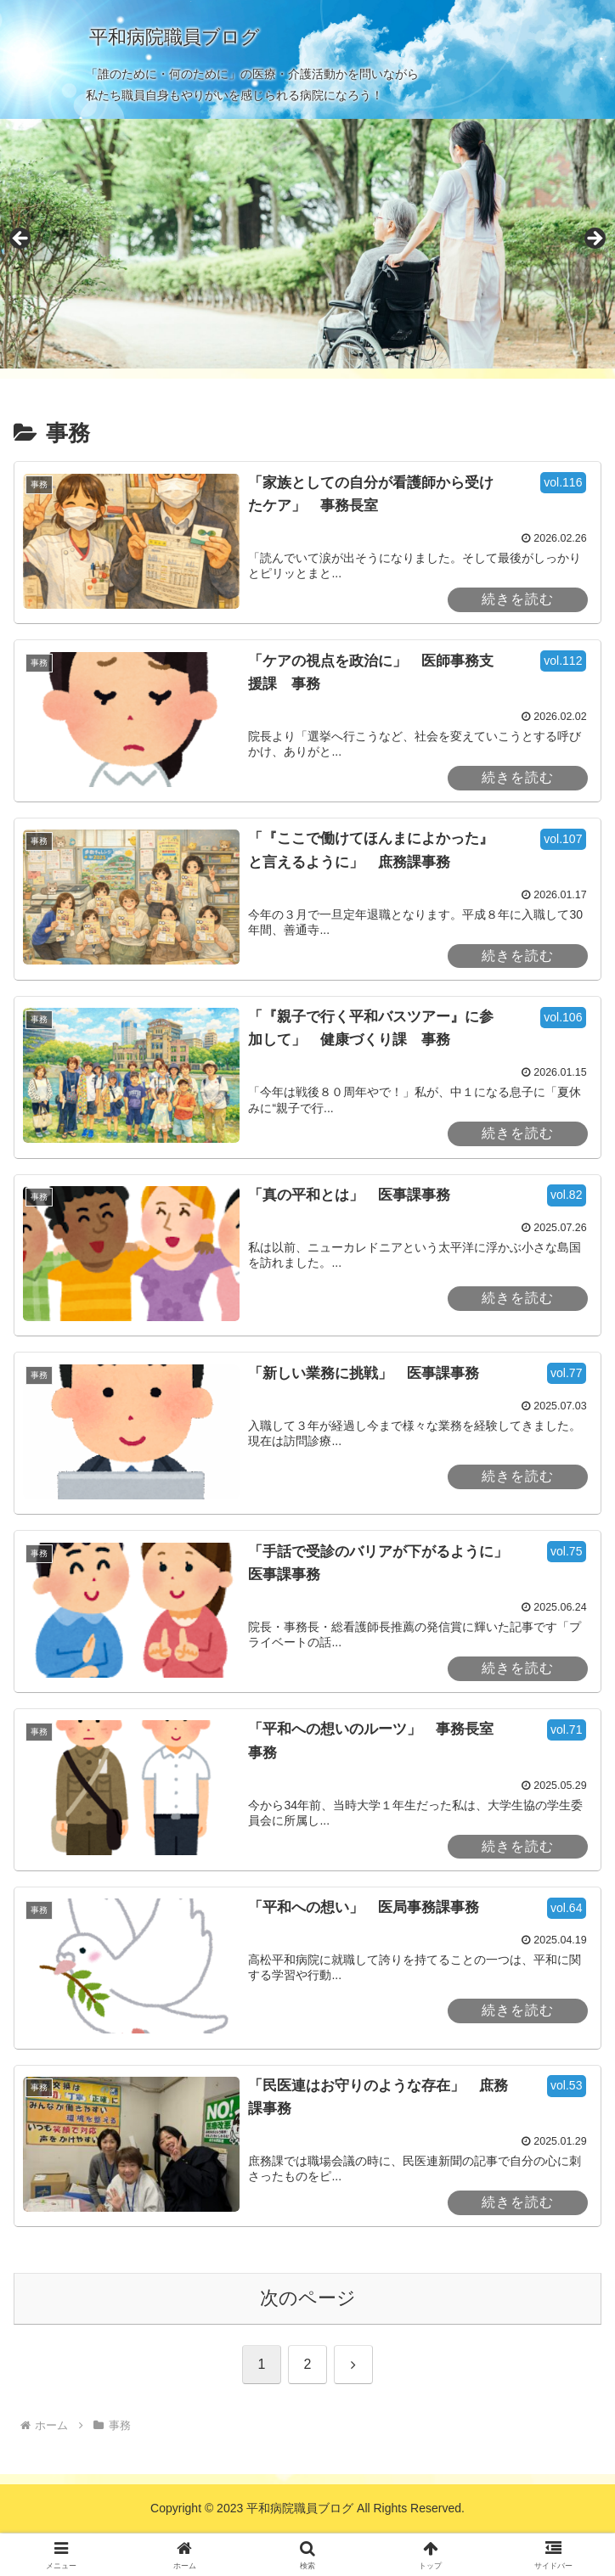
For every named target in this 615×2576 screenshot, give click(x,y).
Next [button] (594, 239)
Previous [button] (21, 239)
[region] (307, 243)
